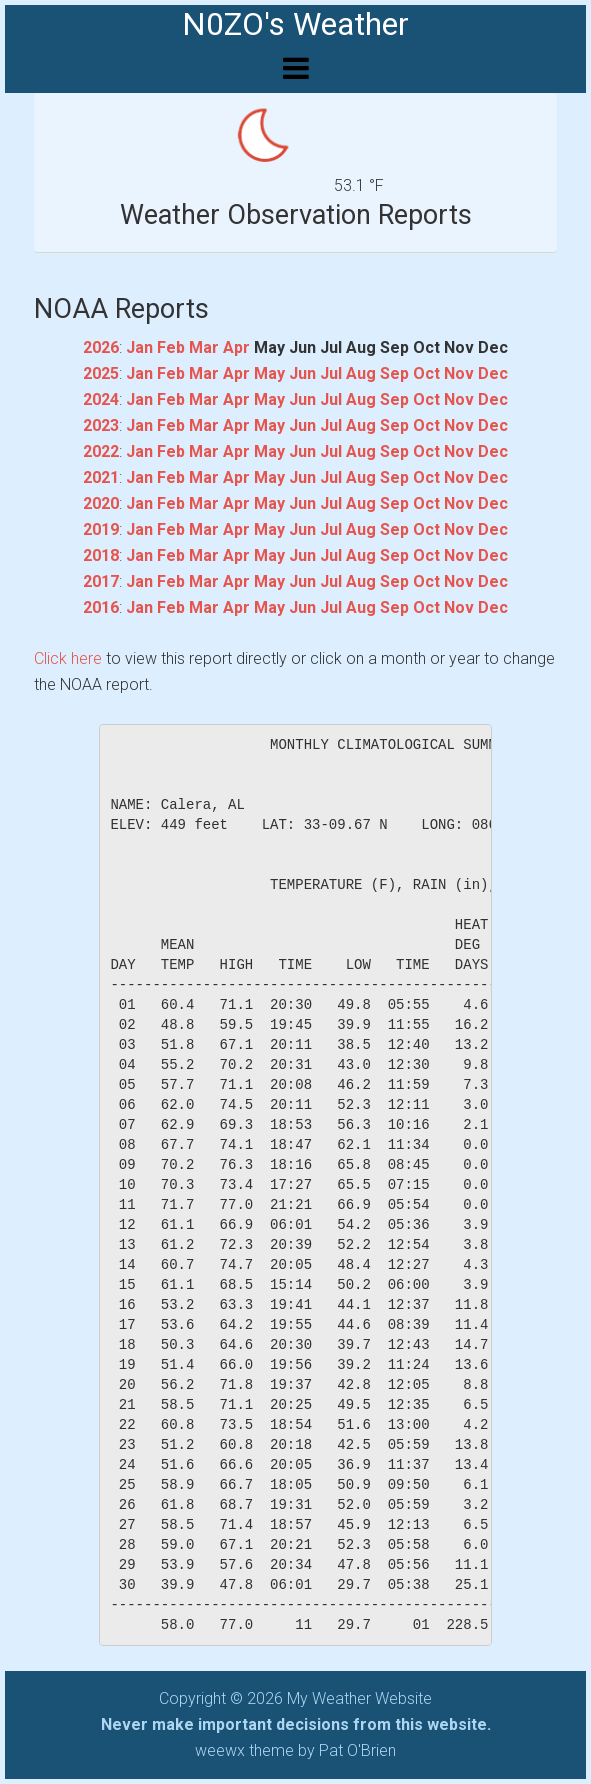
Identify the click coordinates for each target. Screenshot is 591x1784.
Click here (68, 658)
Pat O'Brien (357, 1750)
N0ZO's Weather (295, 24)
